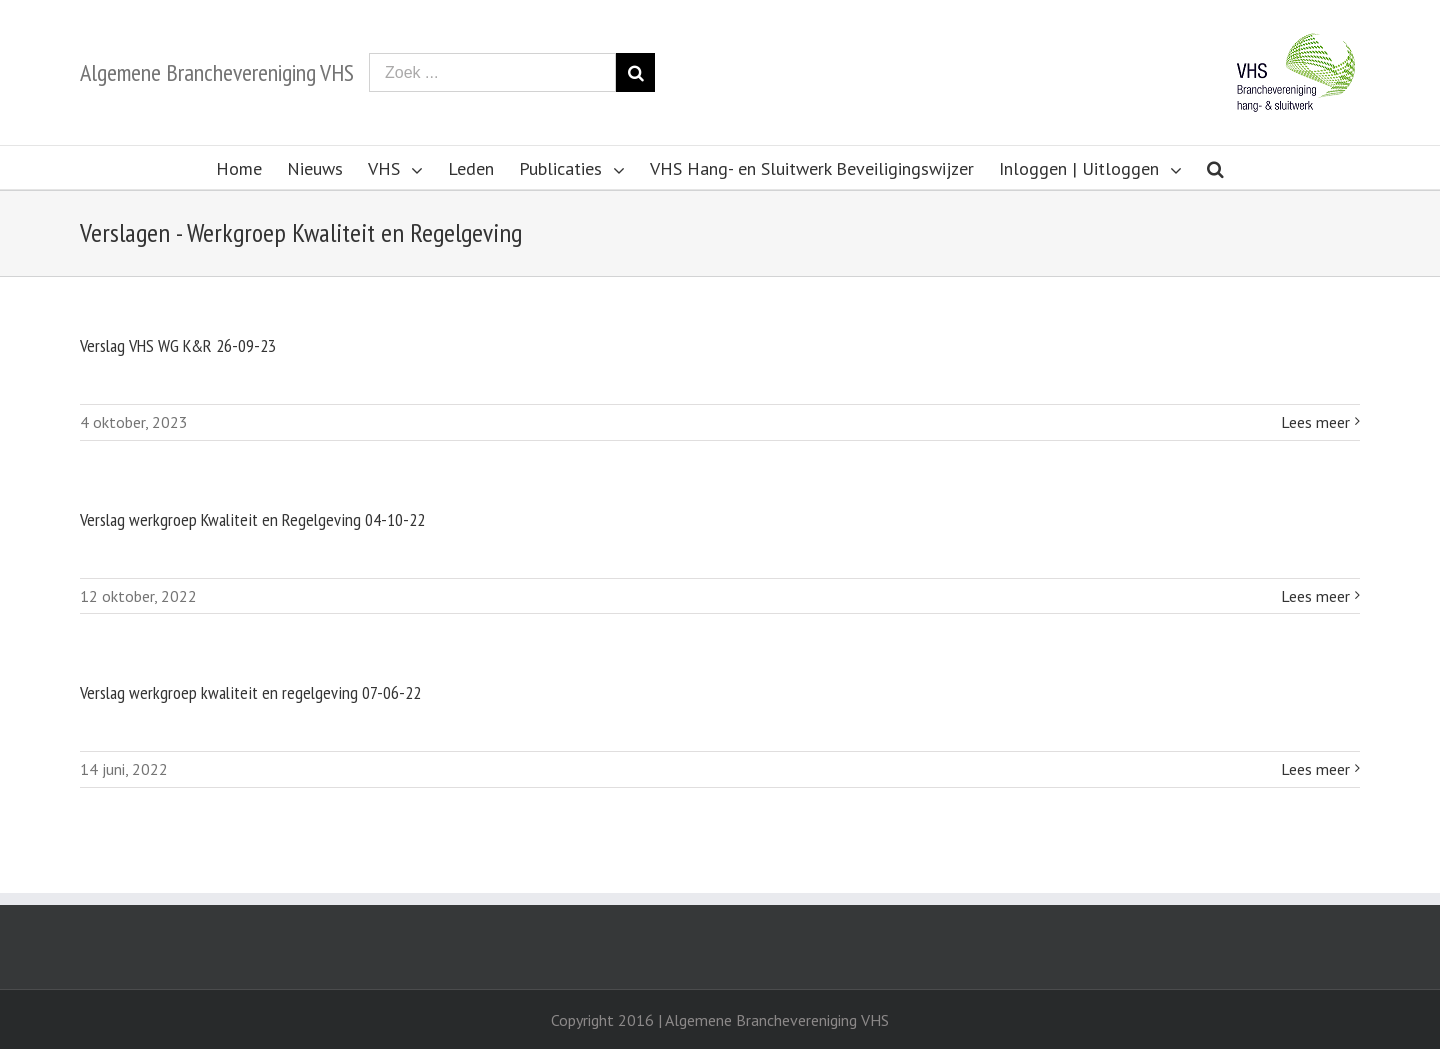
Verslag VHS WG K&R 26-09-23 (178, 345)
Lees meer (1315, 422)
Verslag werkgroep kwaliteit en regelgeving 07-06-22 (250, 692)
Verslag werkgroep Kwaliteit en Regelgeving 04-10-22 (252, 519)
